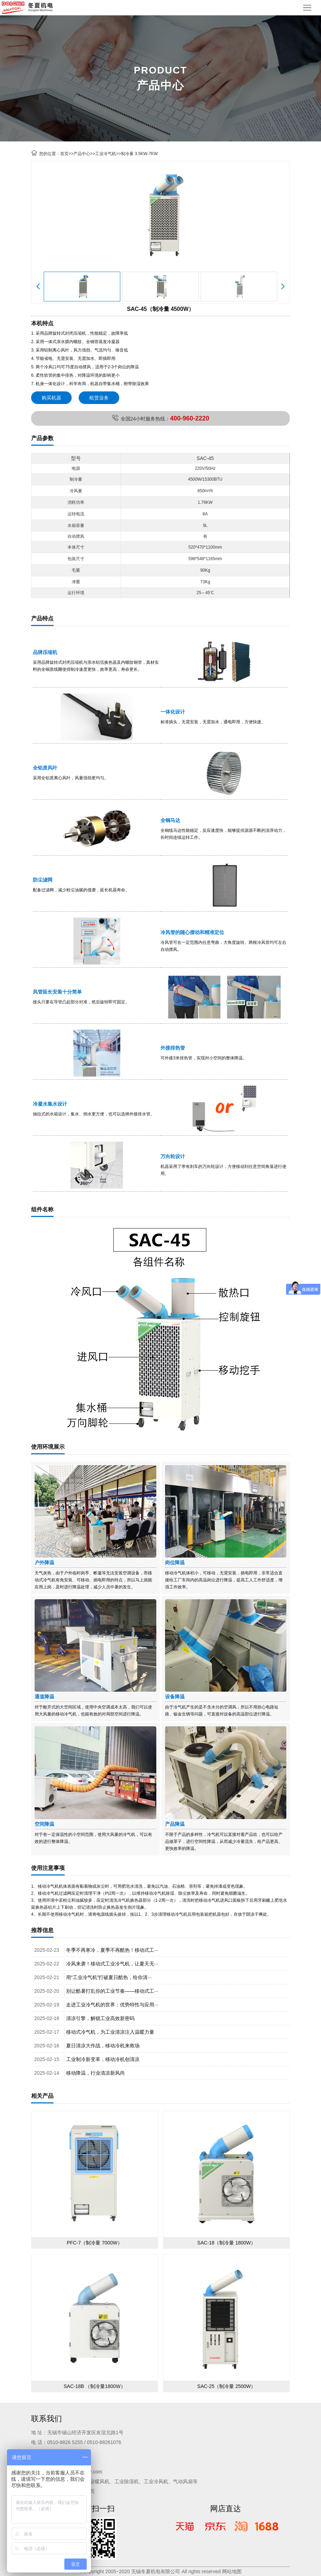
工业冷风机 (156, 2481)
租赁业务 (99, 398)
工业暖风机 (97, 2481)
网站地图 (232, 2571)
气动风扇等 (185, 2481)
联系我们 (46, 2418)
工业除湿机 (126, 2481)
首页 (64, 153)
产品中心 (81, 153)
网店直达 (225, 2508)
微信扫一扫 (95, 2508)
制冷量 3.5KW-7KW (139, 153)
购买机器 (51, 398)
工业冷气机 (105, 153)
